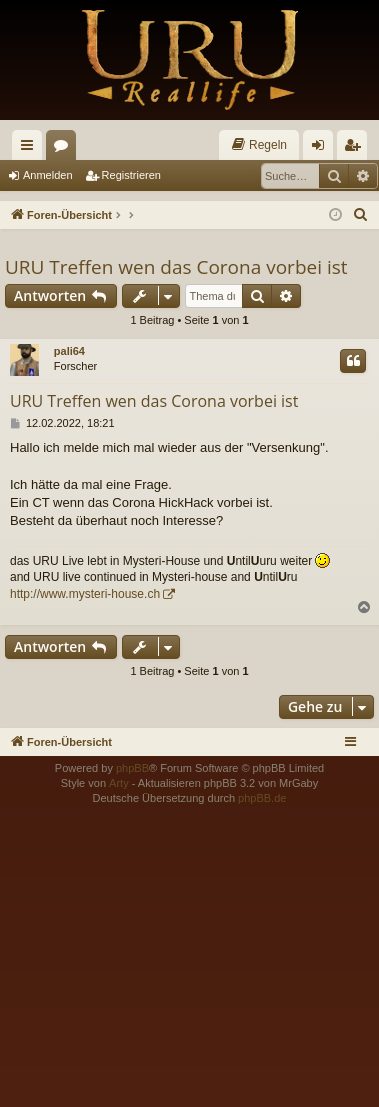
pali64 (69, 351)
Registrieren (131, 175)
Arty (119, 783)
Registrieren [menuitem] (356, 149)
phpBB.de (262, 798)
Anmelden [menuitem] (322, 149)
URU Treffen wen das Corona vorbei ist (176, 267)
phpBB (132, 768)
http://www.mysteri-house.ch (85, 594)
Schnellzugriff (31, 149)
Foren (65, 149)
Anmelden (48, 175)
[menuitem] (259, 145)
